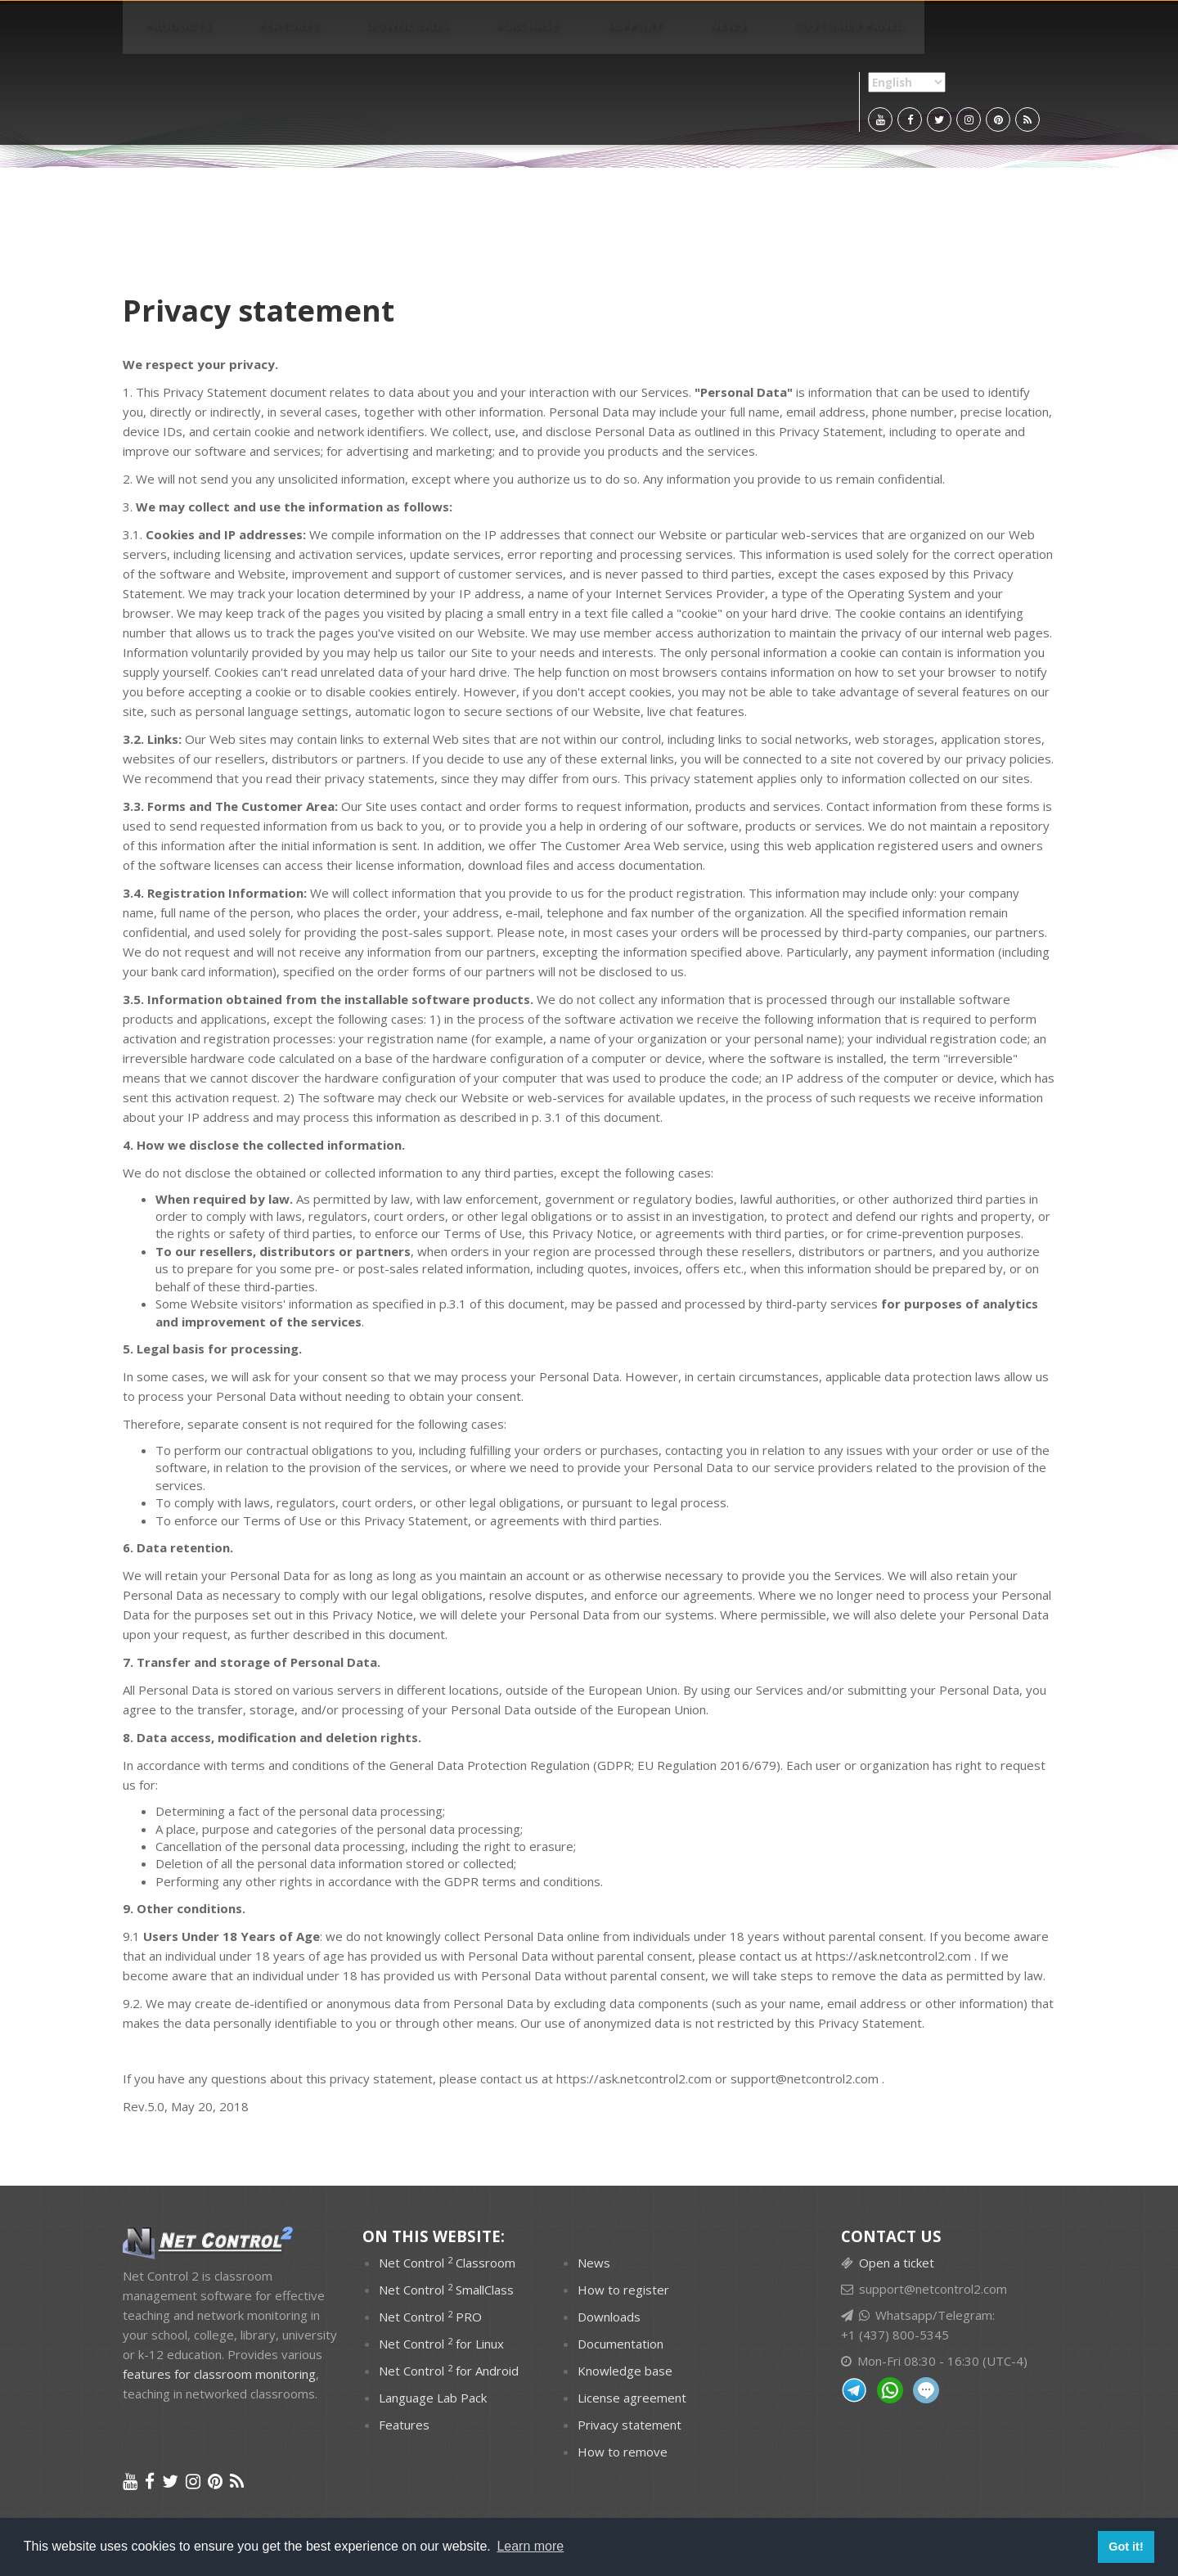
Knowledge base (625, 2370)
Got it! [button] (1125, 2546)
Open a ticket (896, 2262)
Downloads (337, 33)
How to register (623, 2289)
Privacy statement (629, 2424)
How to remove (623, 2451)
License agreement (632, 2397)
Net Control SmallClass (446, 2290)
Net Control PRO (430, 2317)
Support (508, 33)
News (574, 33)
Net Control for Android (449, 2371)
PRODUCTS (164, 33)
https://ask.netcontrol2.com (893, 1956)
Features (247, 33)
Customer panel (667, 33)
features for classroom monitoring (219, 2374)
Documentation (620, 2343)
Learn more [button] (530, 2546)
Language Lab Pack (433, 2397)
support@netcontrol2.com (805, 2078)
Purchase (429, 33)
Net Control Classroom (447, 2263)
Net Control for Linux (441, 2344)
